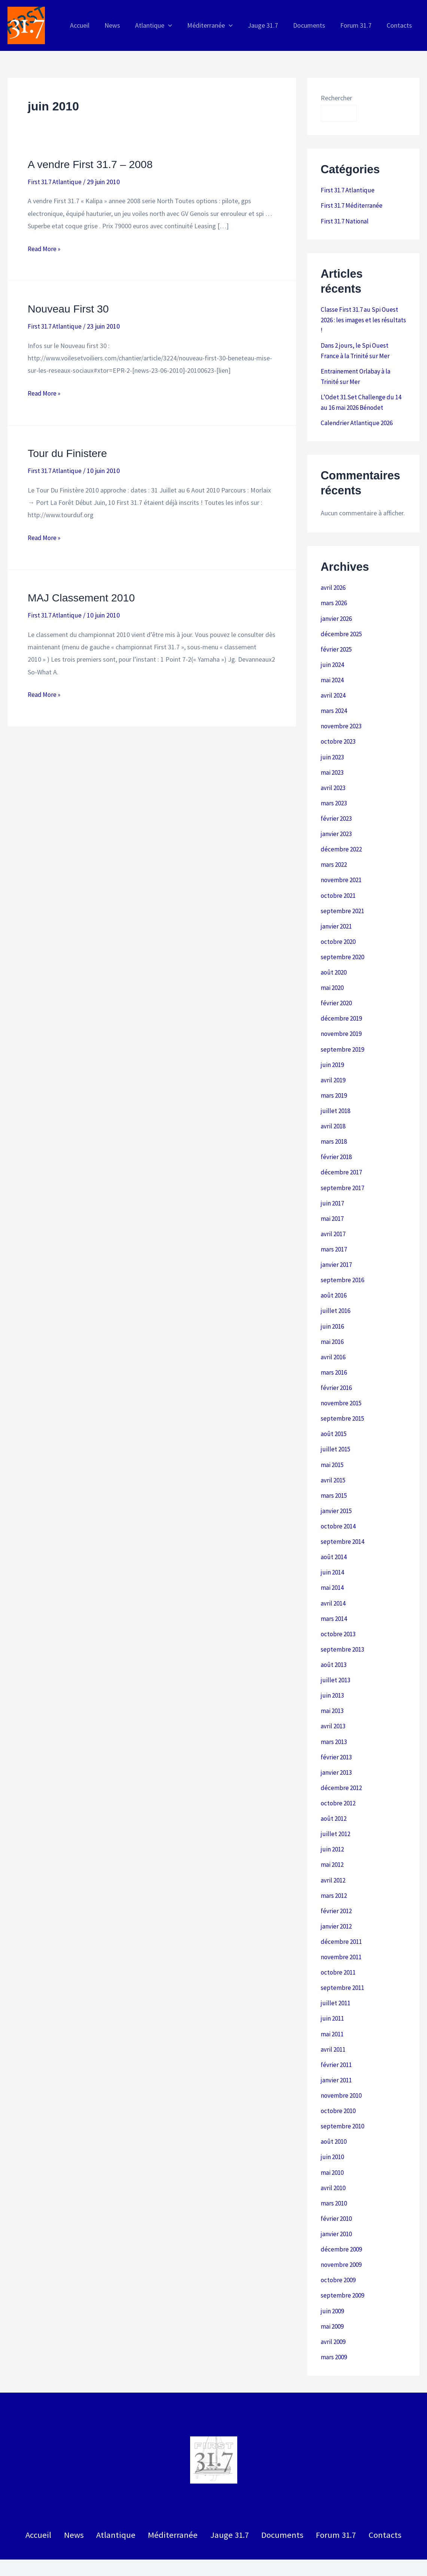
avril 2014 (334, 1584)
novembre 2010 (342, 2070)
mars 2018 (335, 1130)
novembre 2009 (342, 2236)
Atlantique (119, 2505)
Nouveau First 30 (70, 308)
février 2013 (337, 1736)
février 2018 (337, 1145)
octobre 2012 (339, 1782)
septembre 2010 (343, 2100)
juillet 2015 (336, 1433)
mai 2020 (333, 978)
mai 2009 (333, 2297)
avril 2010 (334, 2160)
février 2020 (337, 994)
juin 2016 (333, 1312)
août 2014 (335, 1539)
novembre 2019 (342, 1024)
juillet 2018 (336, 1099)
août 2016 (335, 1281)
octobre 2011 (339, 1948)
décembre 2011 (342, 1918)
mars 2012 (335, 1873)
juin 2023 (333, 751)
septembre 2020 (343, 948)
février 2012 (337, 1888)
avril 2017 (334, 1221)
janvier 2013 (337, 1751)
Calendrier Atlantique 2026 (358, 419)
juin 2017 (333, 1190)
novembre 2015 (342, 1388)
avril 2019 (334, 1069)
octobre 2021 (339, 887)
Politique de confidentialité (213, 2553)
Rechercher (336, 98)
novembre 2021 (342, 872)
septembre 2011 (343, 1964)
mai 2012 (333, 1842)
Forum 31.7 (329, 2505)
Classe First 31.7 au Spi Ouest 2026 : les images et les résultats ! (361, 318)
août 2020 (335, 963)
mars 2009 (335, 2327)
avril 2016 (334, 1342)
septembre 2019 (343, 1039)
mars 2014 (335, 1600)
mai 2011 (333, 2009)
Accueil (47, 2505)
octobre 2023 (339, 736)
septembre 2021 (343, 903)
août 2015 (335, 1418)
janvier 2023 (337, 827)
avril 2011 (334, 2024)
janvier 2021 (337, 918)
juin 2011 (333, 1994)
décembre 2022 (342, 842)
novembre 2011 (342, 1933)
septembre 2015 (343, 1403)
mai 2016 (333, 1327)
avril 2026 (334, 584)
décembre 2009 (342, 2221)
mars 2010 (335, 2176)
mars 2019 (335, 1084)
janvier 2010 (337, 2206)
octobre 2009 (339, 2251)
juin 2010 (333, 2130)
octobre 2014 (339, 1509)
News (80, 2505)
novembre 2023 (342, 721)
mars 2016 (335, 1357)
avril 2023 (334, 781)
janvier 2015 (337, 1494)
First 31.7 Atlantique (56, 181)
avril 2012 (334, 1857)
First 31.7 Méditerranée (353, 205)
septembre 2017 (343, 1175)
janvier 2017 (337, 1251)
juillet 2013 (336, 1660)
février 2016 (337, 1372)
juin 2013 (333, 1675)
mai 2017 (333, 1206)
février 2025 (337, 645)
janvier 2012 (337, 1903)
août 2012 (335, 1797)
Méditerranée (173, 2505)
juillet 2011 (336, 1979)
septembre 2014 (343, 1524)
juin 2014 (333, 1554)
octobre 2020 (339, 933)
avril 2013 (334, 1706)
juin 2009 (333, 2282)
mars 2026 (335, 599)
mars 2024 (335, 705)
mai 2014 (333, 1570)
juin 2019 (333, 1054)
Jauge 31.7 (227, 2505)
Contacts (376, 2505)
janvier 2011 (337, 2055)
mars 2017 (335, 1236)
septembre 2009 (343, 2267)
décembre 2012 (342, 1766)
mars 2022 (335, 857)
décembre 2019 (342, 1009)
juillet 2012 (336, 1812)
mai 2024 (333, 675)
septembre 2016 (343, 1266)
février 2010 (337, 2191)
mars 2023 (335, 796)
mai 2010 (333, 2145)
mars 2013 (335, 1721)
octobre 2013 (339, 1615)
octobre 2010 (339, 2085)
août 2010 (335, 2115)
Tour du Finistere (69, 452)
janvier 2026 (337, 614)
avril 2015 (334, 1463)
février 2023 (337, 812)
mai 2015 (333, 1448)
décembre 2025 (342, 630)
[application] (176, 25)
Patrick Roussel (403, 2553)
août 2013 (335, 1645)
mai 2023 (333, 766)
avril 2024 (334, 690)
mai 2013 (333, 1691)
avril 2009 (334, 2312)
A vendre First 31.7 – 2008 (93, 164)
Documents (277, 2505)
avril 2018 (334, 1115)
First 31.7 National (346, 220)
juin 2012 (333, 1827)
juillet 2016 (336, 1297)
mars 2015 (335, 1479)
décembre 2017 (342, 1160)
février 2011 (337, 2039)
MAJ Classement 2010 (84, 597)
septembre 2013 (343, 1630)
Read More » (45, 249)
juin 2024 (333, 660)
